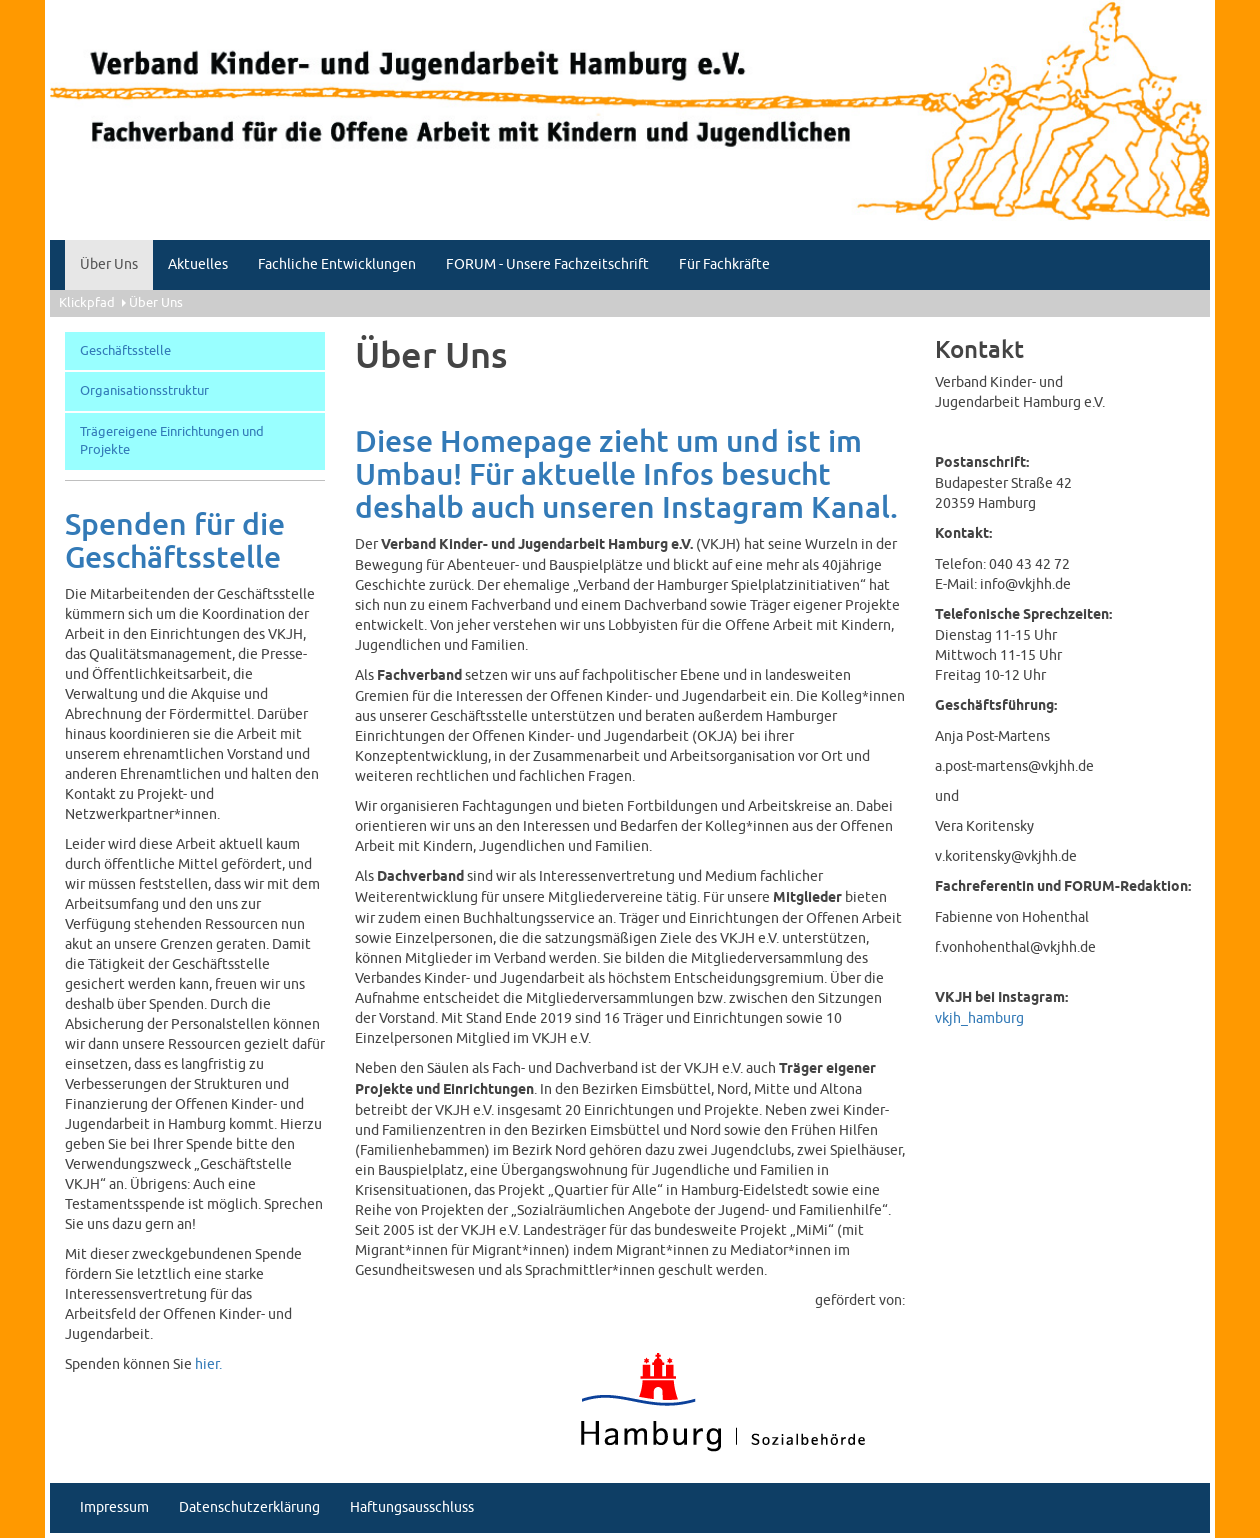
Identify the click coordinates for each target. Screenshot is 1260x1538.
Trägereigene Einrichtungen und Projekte (172, 441)
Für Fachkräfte (724, 264)
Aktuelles (198, 264)
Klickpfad (87, 303)
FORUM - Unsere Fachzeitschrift (547, 264)
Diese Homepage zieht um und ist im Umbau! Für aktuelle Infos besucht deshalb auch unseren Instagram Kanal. (626, 475)
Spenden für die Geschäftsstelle (175, 542)
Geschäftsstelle (125, 351)
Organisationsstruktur (144, 391)
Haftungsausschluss (412, 1507)
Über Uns (109, 264)
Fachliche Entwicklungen (337, 264)
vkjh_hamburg (979, 1018)
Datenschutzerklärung (249, 1507)
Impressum (114, 1507)
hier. (208, 1364)
